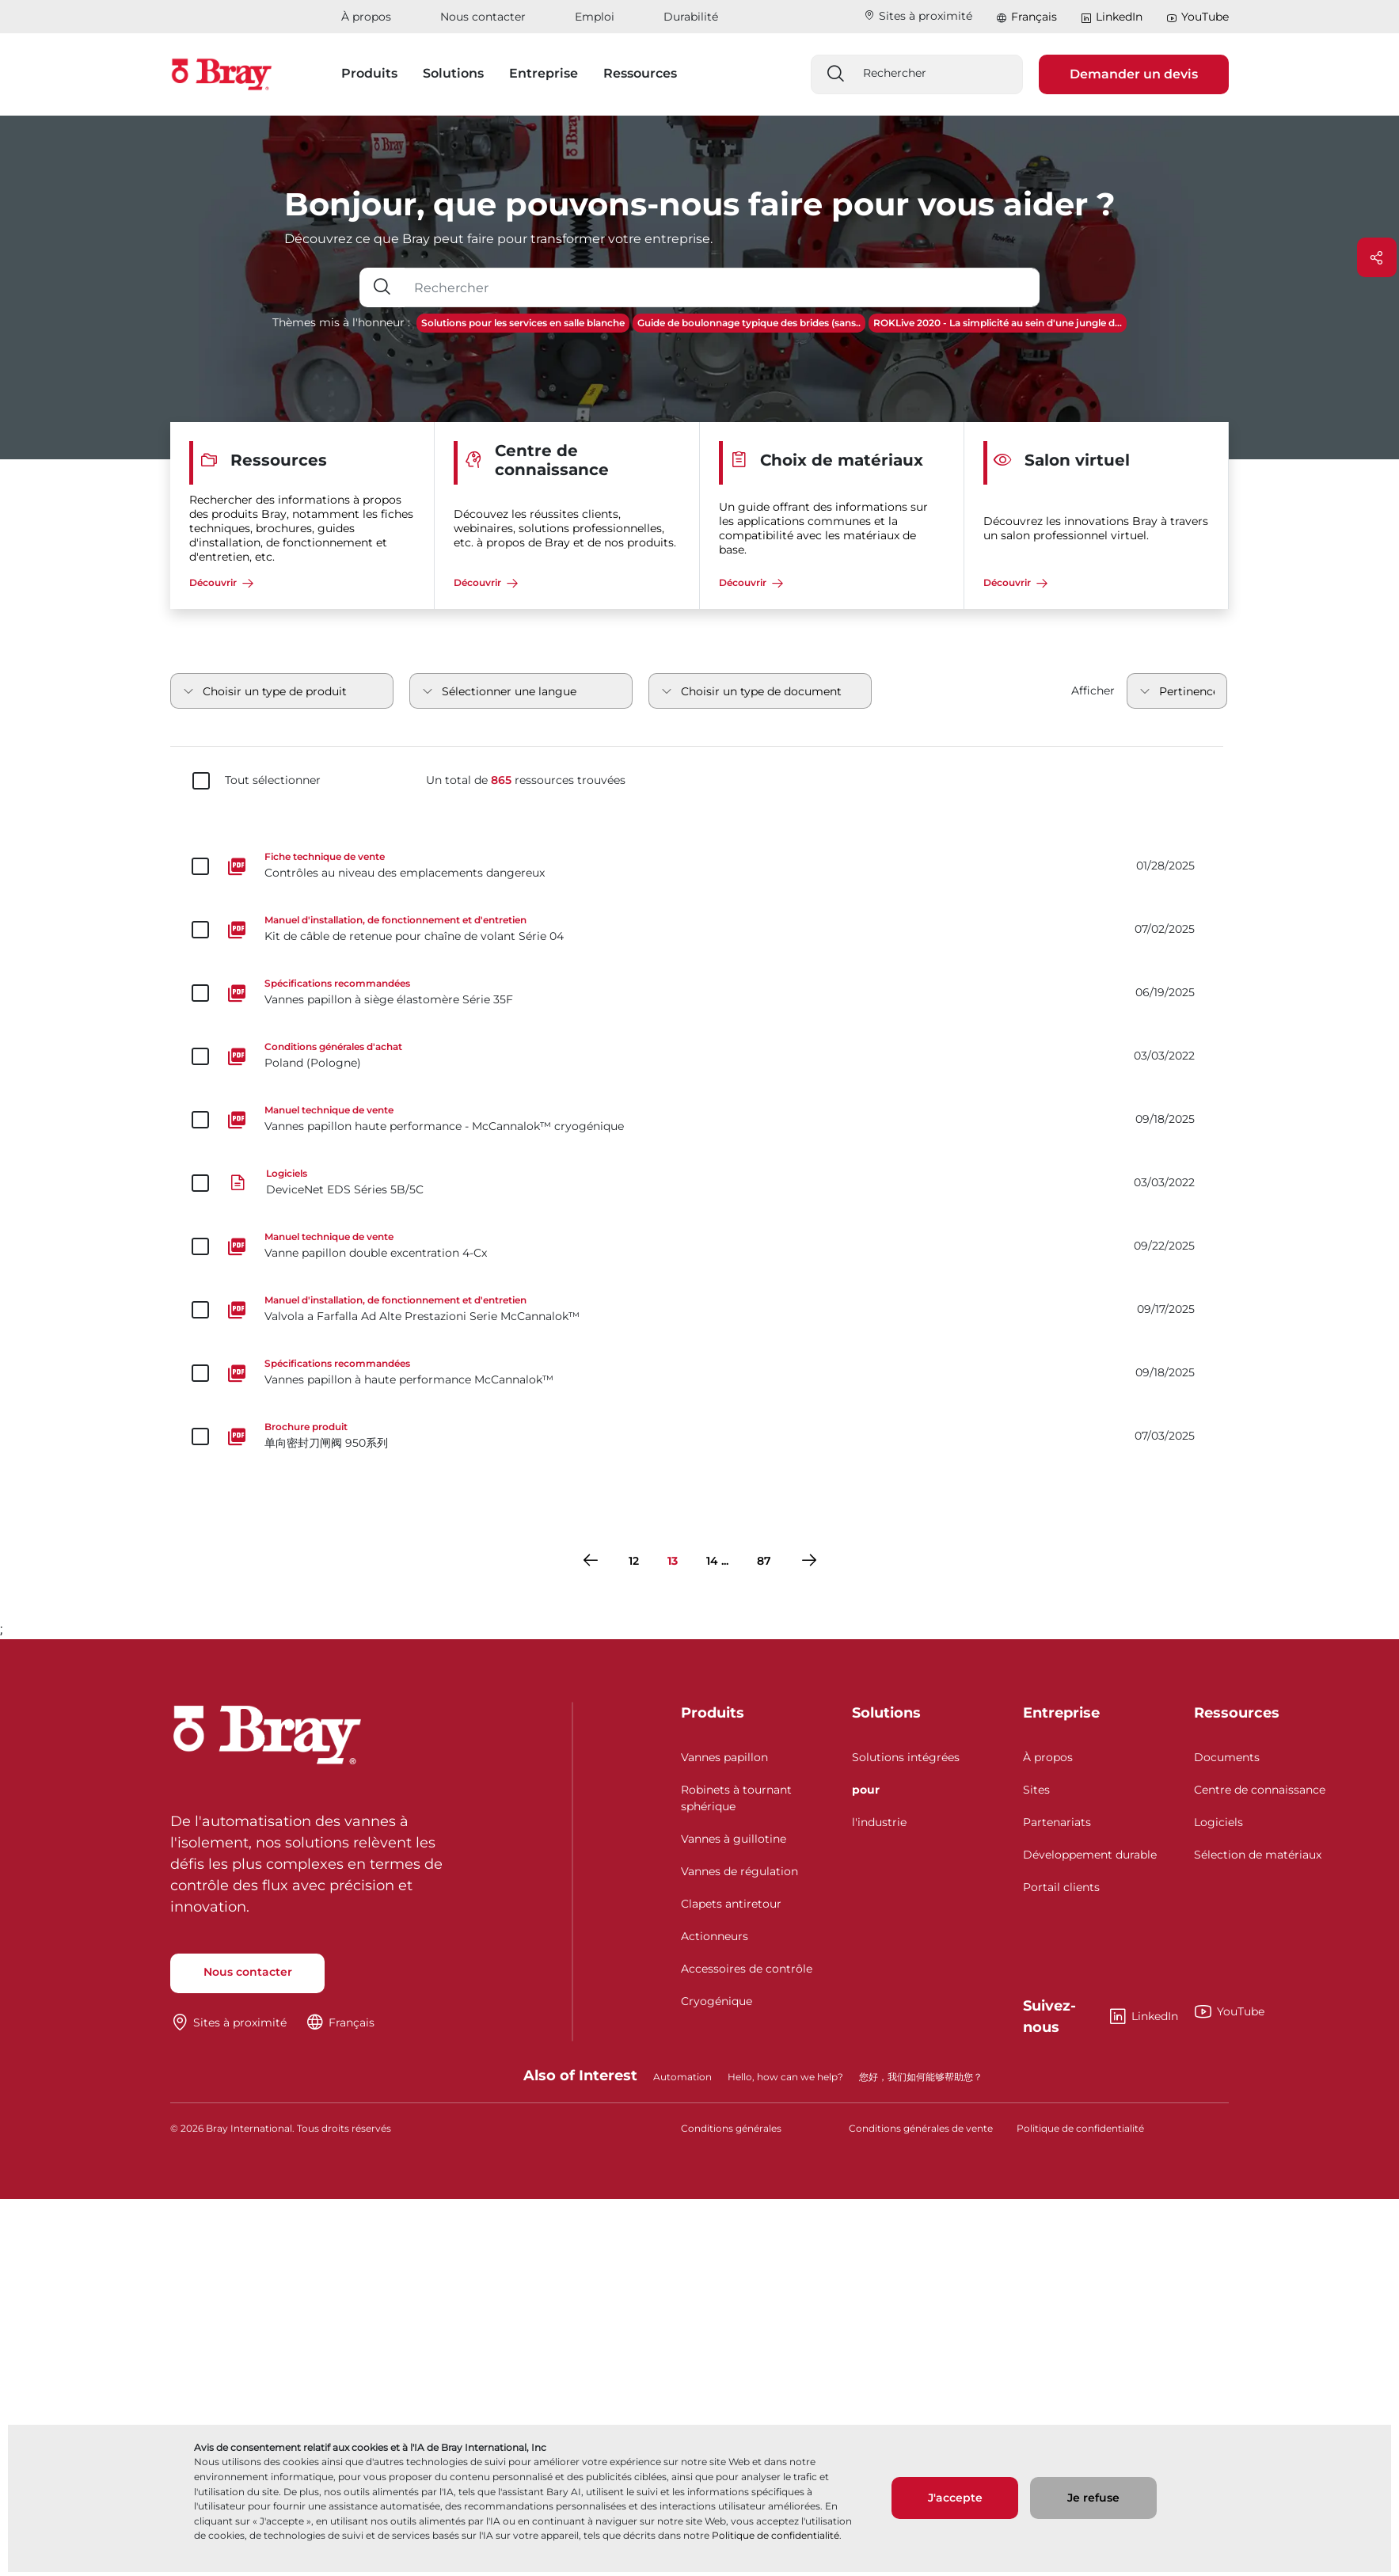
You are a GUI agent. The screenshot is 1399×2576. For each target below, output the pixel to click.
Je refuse (1093, 2497)
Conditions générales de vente (921, 2128)
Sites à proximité (918, 16)
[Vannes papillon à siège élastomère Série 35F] (699, 993)
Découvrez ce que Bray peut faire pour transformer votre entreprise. (498, 238)
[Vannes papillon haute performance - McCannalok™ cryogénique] (699, 1119)
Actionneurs (714, 1936)
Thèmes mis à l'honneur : (341, 322)
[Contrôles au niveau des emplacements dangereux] (699, 866)
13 (672, 1561)
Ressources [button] (640, 73)
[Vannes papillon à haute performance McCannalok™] (699, 1373)
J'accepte (955, 2497)
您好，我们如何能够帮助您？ (921, 2077)
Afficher (1093, 690)
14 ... (717, 1561)
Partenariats (1057, 1822)
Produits (712, 1713)
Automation (682, 2077)
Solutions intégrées (906, 1757)
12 (634, 1561)
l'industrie (879, 1822)
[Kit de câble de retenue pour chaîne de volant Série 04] (699, 929)
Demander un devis (1134, 74)
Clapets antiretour (731, 1904)
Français (1034, 17)
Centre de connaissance (1259, 1790)
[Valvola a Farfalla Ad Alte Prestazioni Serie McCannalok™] (699, 1309)
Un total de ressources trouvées (525, 780)
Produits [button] (369, 73)
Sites (1036, 1790)
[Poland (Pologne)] (699, 1056)
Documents (1227, 1757)
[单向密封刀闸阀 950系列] (699, 1436)
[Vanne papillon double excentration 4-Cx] (699, 1246)
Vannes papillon (724, 1757)
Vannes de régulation (739, 1871)
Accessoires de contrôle (746, 1968)
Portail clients (1061, 1887)
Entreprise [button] (543, 73)
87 (764, 1561)
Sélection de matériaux (1257, 1854)
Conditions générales (731, 2128)
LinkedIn (1111, 17)
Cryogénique (716, 2001)
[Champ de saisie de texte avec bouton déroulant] (722, 287)
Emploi (594, 17)
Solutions (886, 1713)
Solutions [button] (453, 73)
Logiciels (1218, 1822)
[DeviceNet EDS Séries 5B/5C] (699, 1183)
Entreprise (1061, 1713)
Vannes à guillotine (733, 1839)
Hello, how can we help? (785, 2077)
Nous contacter (483, 17)
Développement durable (1090, 1854)
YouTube (1197, 17)
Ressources (1236, 1713)
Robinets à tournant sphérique (736, 1798)
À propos (366, 17)
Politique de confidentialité (775, 2535)
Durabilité (690, 17)
